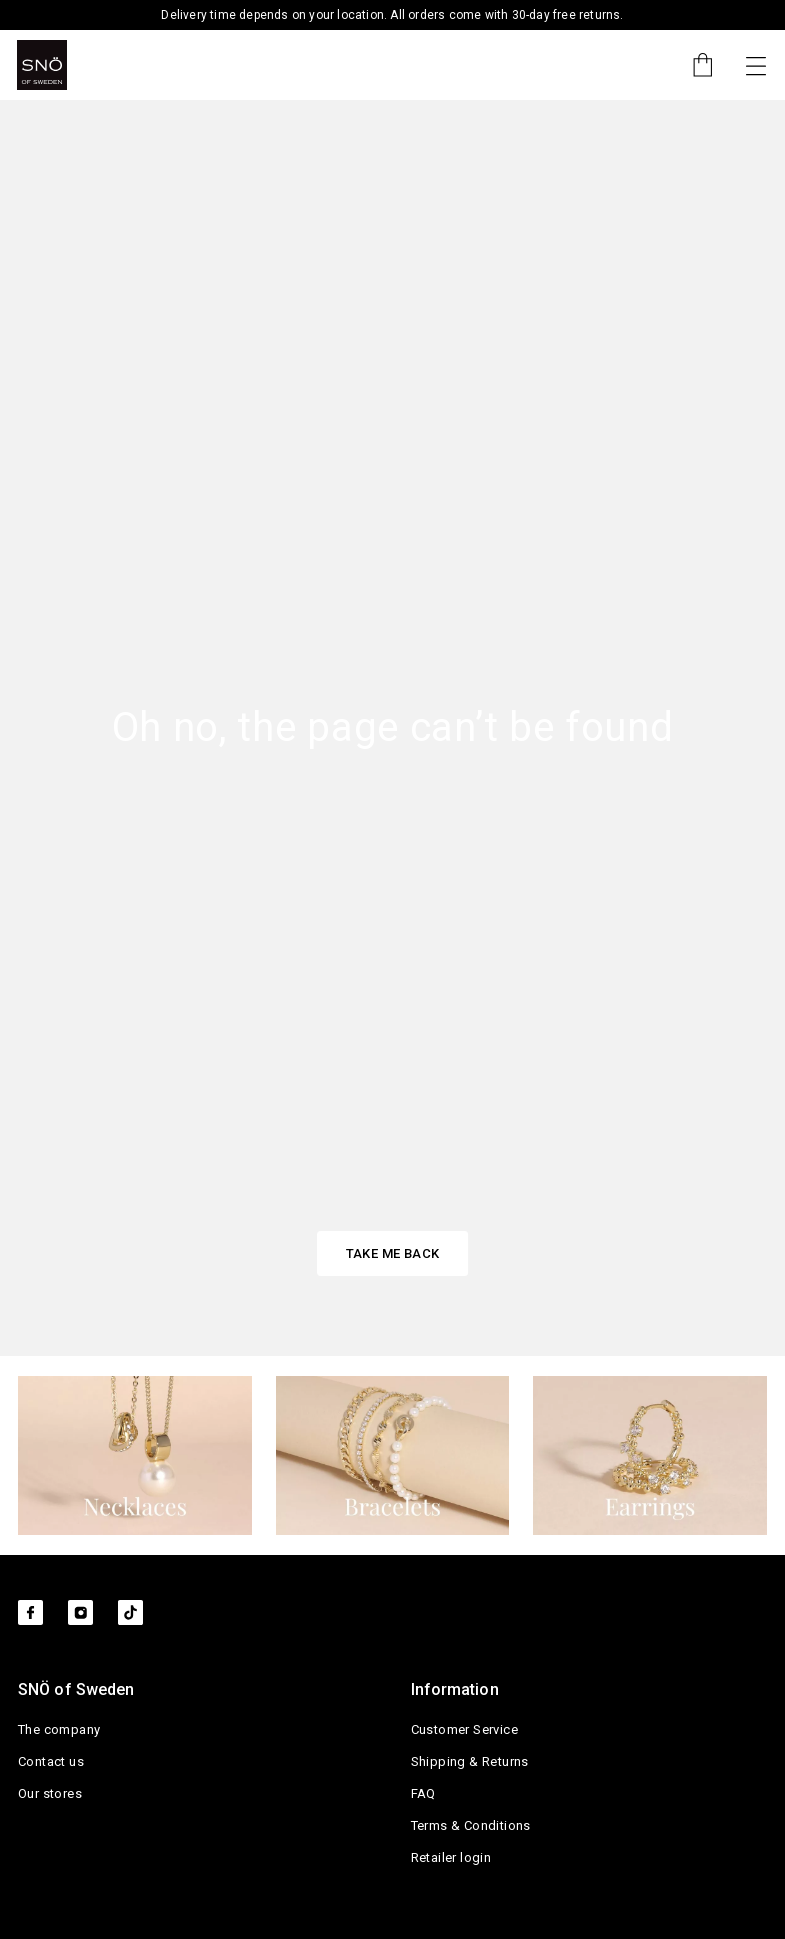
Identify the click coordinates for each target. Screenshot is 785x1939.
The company (59, 1729)
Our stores (50, 1793)
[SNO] (42, 65)
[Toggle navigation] (756, 65)
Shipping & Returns (470, 1761)
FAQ (423, 1793)
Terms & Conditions (471, 1825)
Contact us (51, 1761)
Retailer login (451, 1857)
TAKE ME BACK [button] (393, 1253)
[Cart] (693, 65)
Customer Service (464, 1729)
